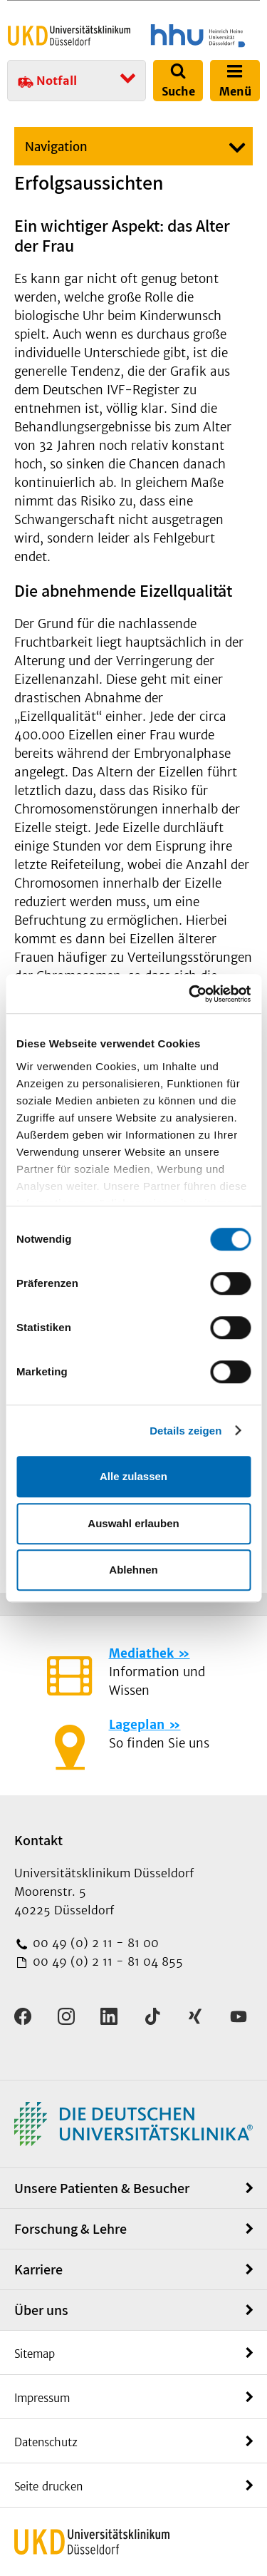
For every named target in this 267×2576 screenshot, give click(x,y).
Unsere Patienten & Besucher (101, 2188)
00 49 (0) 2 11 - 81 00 (94, 1943)
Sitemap (34, 2354)
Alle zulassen (133, 1476)
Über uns (41, 2310)
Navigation (56, 147)
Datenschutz (46, 2442)
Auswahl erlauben (133, 1523)
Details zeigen (185, 1431)
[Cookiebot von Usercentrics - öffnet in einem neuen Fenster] (190, 994)
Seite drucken (48, 2486)
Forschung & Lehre (70, 2229)
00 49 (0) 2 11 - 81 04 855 (106, 1961)
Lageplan (136, 1725)
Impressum (42, 2398)
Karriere (38, 2269)
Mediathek (141, 1653)
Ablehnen (133, 1570)
